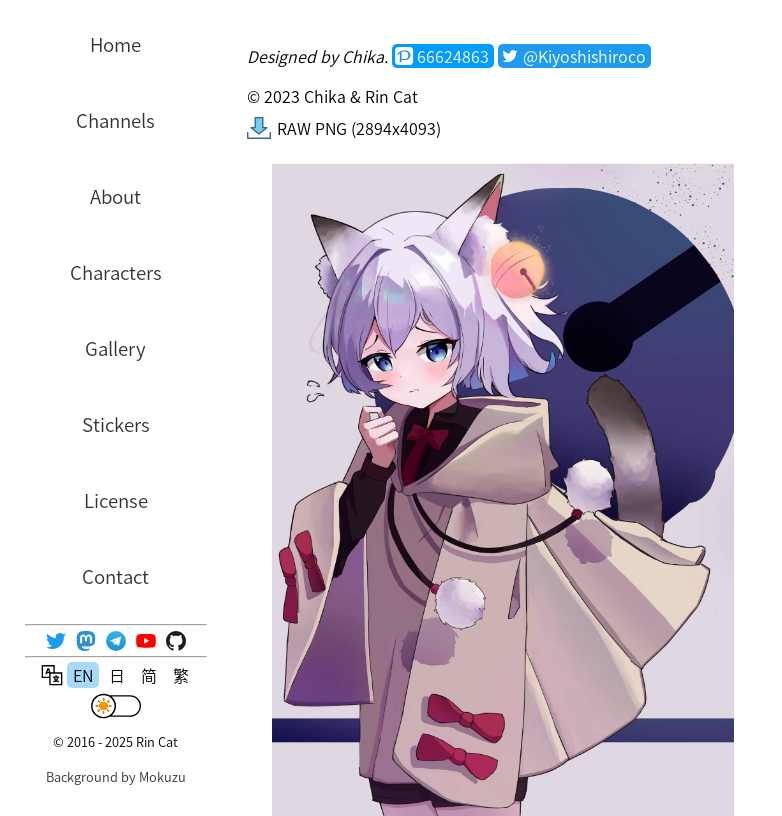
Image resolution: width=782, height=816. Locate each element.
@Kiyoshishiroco (584, 56)
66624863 (453, 56)
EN (83, 675)
